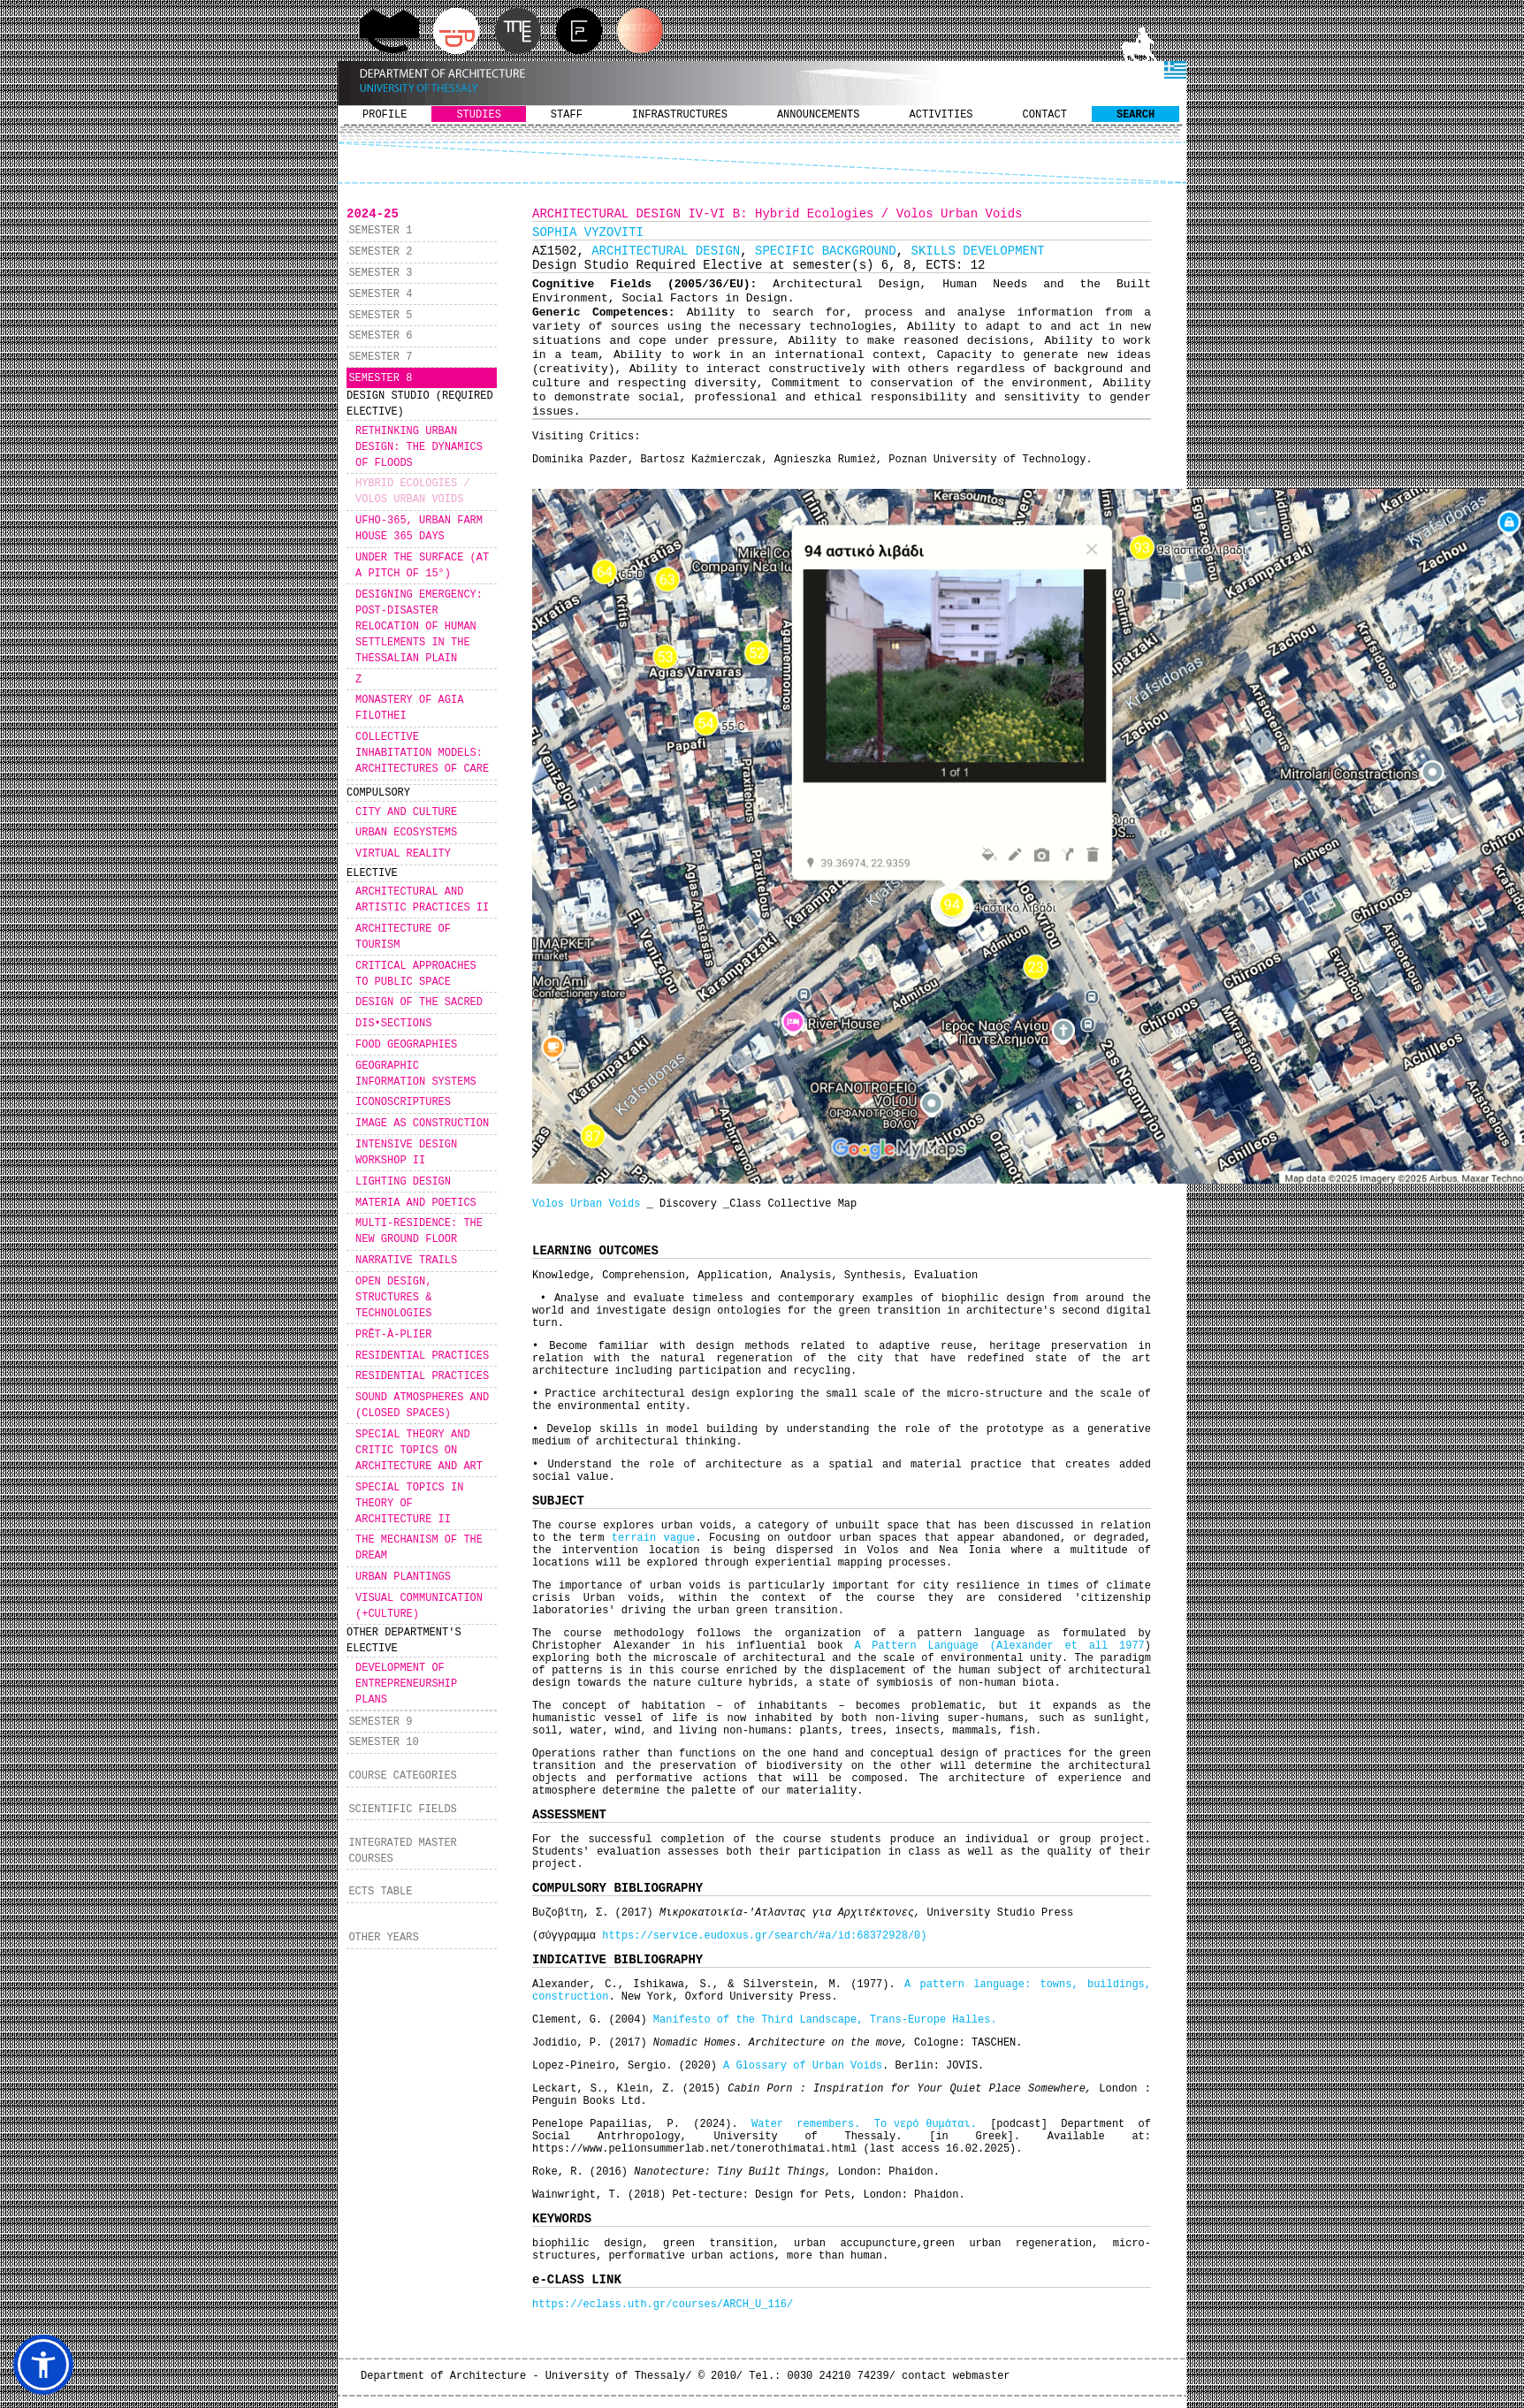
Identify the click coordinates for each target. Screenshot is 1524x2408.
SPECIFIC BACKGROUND (825, 251)
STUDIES (478, 115)
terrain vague (649, 1538)
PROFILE (384, 115)
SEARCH (1135, 115)
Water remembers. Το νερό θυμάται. (867, 2124)
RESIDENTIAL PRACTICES (422, 1356)
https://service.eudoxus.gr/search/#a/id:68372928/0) (764, 1936)
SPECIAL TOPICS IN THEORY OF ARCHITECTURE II (409, 1504)
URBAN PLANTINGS (403, 1577)
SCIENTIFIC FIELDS (402, 1809)
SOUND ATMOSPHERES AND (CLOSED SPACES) (422, 1405)
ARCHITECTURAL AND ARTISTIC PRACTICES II (422, 900)
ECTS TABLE (380, 1892)
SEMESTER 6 (380, 336)
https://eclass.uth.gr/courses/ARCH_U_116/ (662, 2304)
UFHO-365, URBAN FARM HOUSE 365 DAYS (419, 528)
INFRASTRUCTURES (680, 115)
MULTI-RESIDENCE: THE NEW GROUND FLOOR (419, 1231)
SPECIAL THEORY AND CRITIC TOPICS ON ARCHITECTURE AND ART (419, 1451)
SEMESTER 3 (380, 273)
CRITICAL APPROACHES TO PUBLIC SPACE (415, 974)
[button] (43, 2364)
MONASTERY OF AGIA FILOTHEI (409, 708)
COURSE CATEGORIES (402, 1776)
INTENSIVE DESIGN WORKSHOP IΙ (406, 1153)
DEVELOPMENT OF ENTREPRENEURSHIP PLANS (406, 1684)
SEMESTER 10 (383, 1742)
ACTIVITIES (941, 115)
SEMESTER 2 (380, 252)
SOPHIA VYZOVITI (588, 232)
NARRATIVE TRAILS (406, 1260)
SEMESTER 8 (380, 378)
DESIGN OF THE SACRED (419, 1002)
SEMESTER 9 (380, 1722)
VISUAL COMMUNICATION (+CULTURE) (419, 1606)
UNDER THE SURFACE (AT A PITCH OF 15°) (422, 566)
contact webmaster (956, 2376)
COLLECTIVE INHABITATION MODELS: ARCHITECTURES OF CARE (422, 753)
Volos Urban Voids (586, 1204)
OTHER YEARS (383, 1938)
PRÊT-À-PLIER (393, 1335)
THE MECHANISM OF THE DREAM (419, 1548)
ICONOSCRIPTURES (403, 1102)
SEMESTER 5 (380, 315)
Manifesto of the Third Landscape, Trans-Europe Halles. (825, 2020)
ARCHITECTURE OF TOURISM (403, 937)
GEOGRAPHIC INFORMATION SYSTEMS (415, 1074)
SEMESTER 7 (380, 357)
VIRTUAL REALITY (403, 854)
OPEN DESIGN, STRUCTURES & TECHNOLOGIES (393, 1298)
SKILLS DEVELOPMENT (978, 251)
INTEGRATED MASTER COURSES (402, 1851)
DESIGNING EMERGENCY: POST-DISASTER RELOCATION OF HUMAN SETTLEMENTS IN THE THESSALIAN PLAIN (419, 627)
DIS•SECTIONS (393, 1023)
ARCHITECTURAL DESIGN (665, 251)
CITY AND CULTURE (406, 812)
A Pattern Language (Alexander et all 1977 (999, 1646)
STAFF (567, 115)
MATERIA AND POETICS (415, 1203)
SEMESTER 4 (380, 294)
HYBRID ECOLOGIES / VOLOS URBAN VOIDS (412, 491)
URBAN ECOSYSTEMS (406, 833)
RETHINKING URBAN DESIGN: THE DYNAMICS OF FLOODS (419, 447)
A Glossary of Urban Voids (802, 2066)
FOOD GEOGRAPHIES (406, 1045)
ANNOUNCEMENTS (818, 115)
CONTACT (1045, 115)
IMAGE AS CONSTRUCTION (422, 1123)
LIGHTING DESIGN (403, 1182)
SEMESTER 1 (380, 231)
